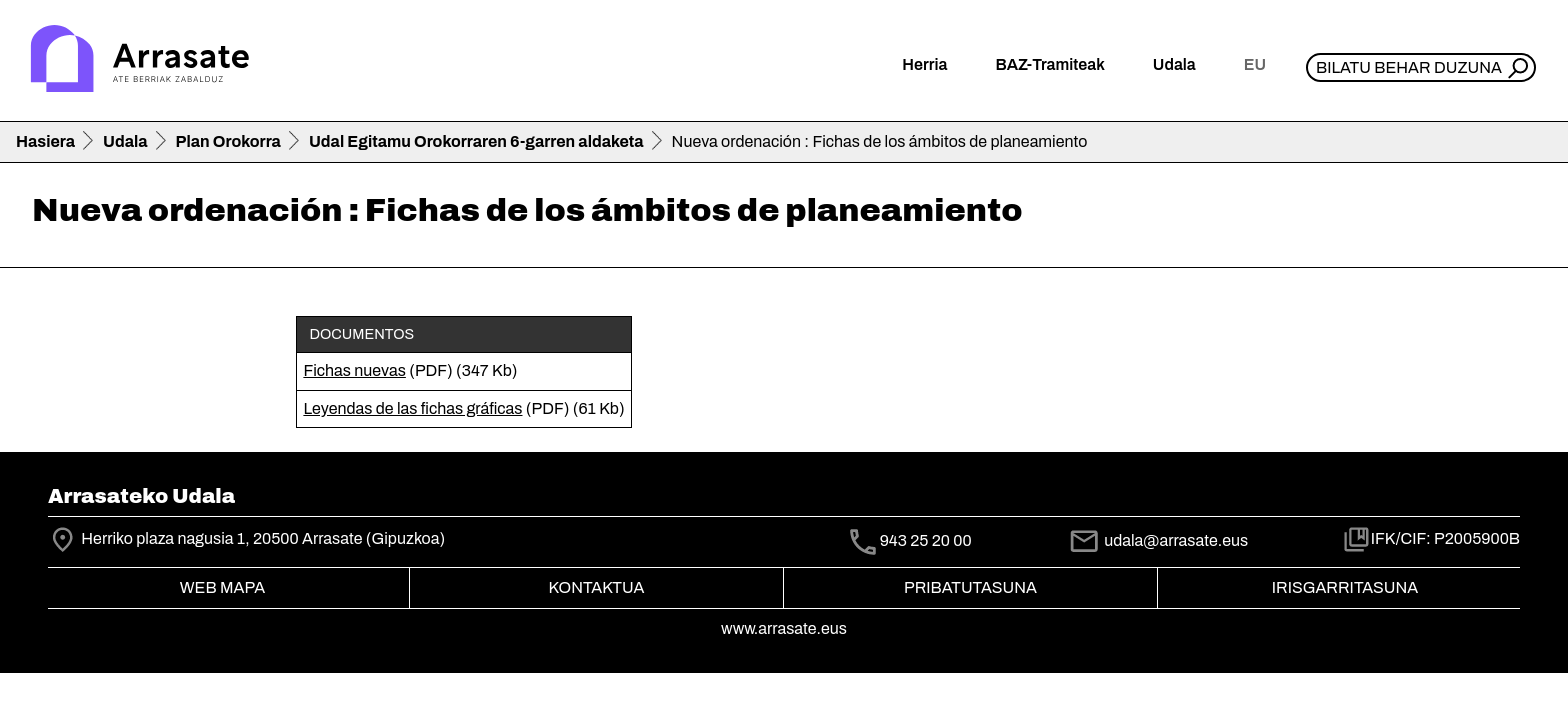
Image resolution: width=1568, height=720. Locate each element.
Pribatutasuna (970, 587)
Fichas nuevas (354, 370)
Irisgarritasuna (1345, 587)
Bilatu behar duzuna (1409, 67)
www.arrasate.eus (784, 628)
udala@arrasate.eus (1158, 540)
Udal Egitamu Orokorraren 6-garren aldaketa (476, 141)
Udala (125, 141)
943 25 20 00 (926, 541)
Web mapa (222, 587)
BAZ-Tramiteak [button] (1049, 64)
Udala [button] (1174, 64)
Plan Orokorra (228, 141)
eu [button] (1255, 64)
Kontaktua (597, 587)
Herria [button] (924, 64)
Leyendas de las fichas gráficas (412, 408)
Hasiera (45, 141)
